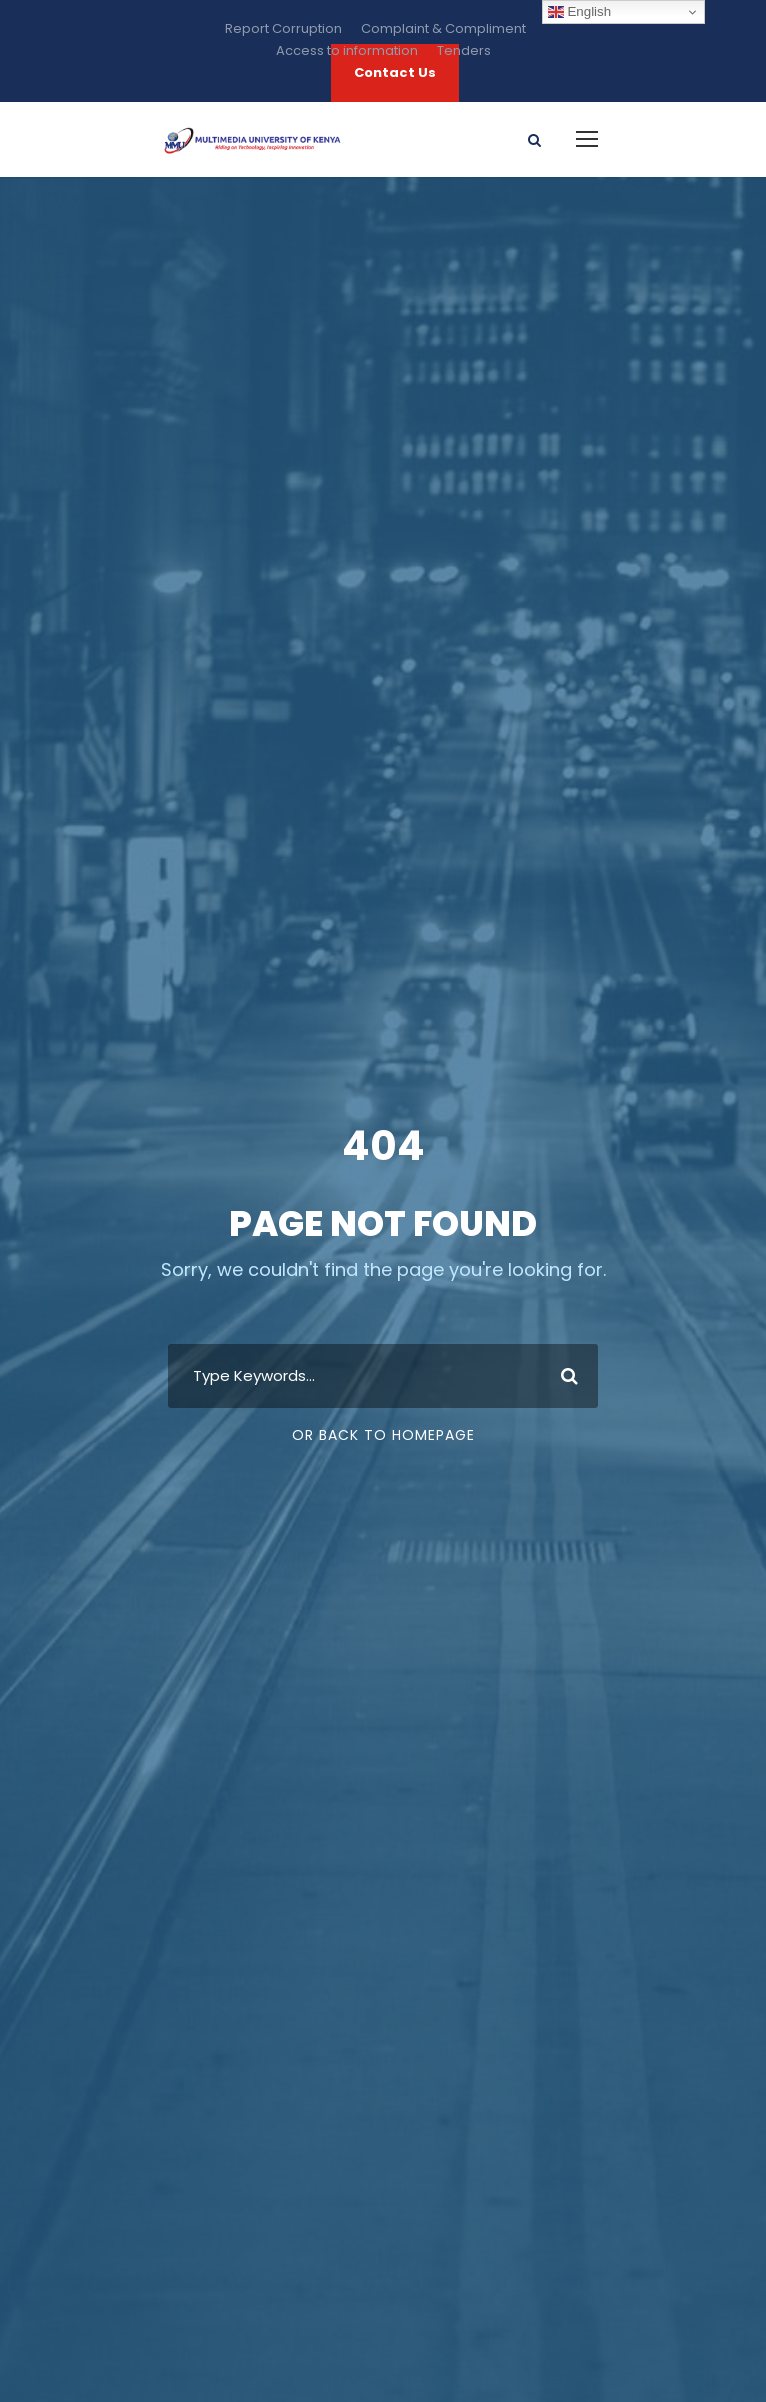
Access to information (347, 50)
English (579, 12)
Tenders (464, 50)
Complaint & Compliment (443, 28)
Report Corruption (283, 28)
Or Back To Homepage (383, 1435)
